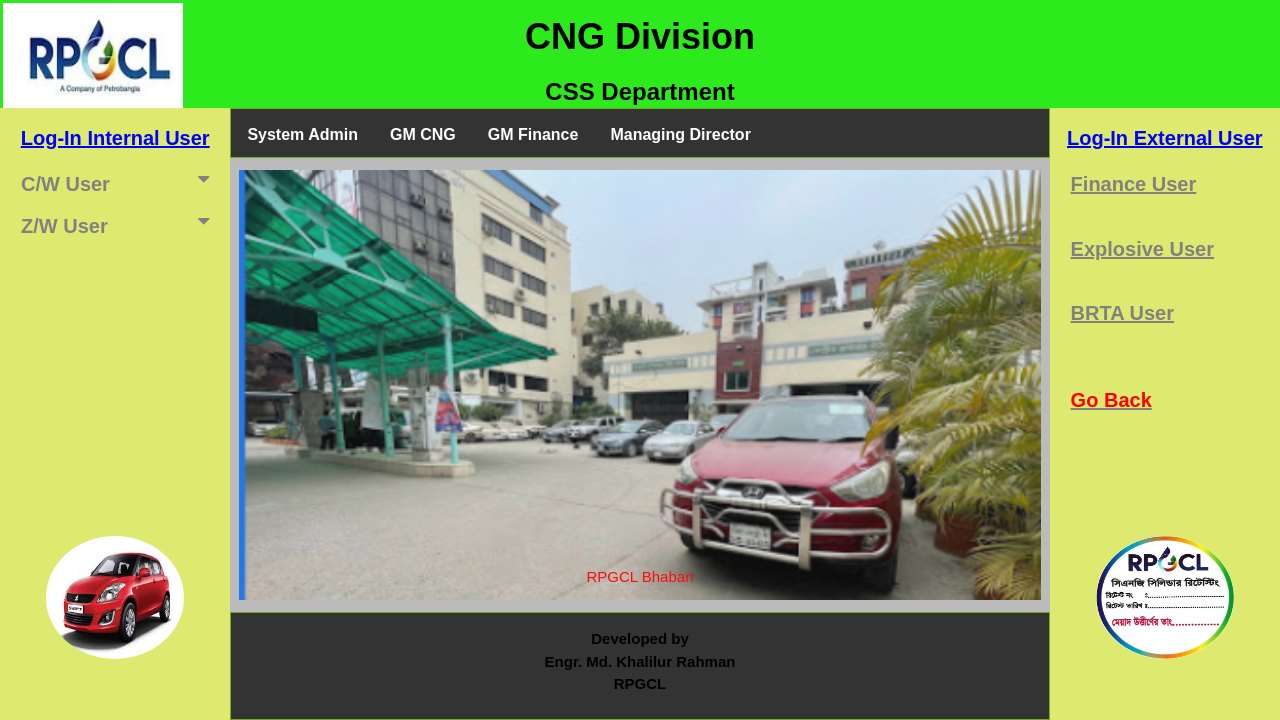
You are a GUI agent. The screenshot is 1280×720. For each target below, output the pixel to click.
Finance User (1134, 184)
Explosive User (1142, 249)
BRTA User (1122, 313)
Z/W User (119, 224)
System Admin (302, 134)
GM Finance (533, 134)
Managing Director (680, 134)
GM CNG (423, 134)
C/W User (119, 182)
